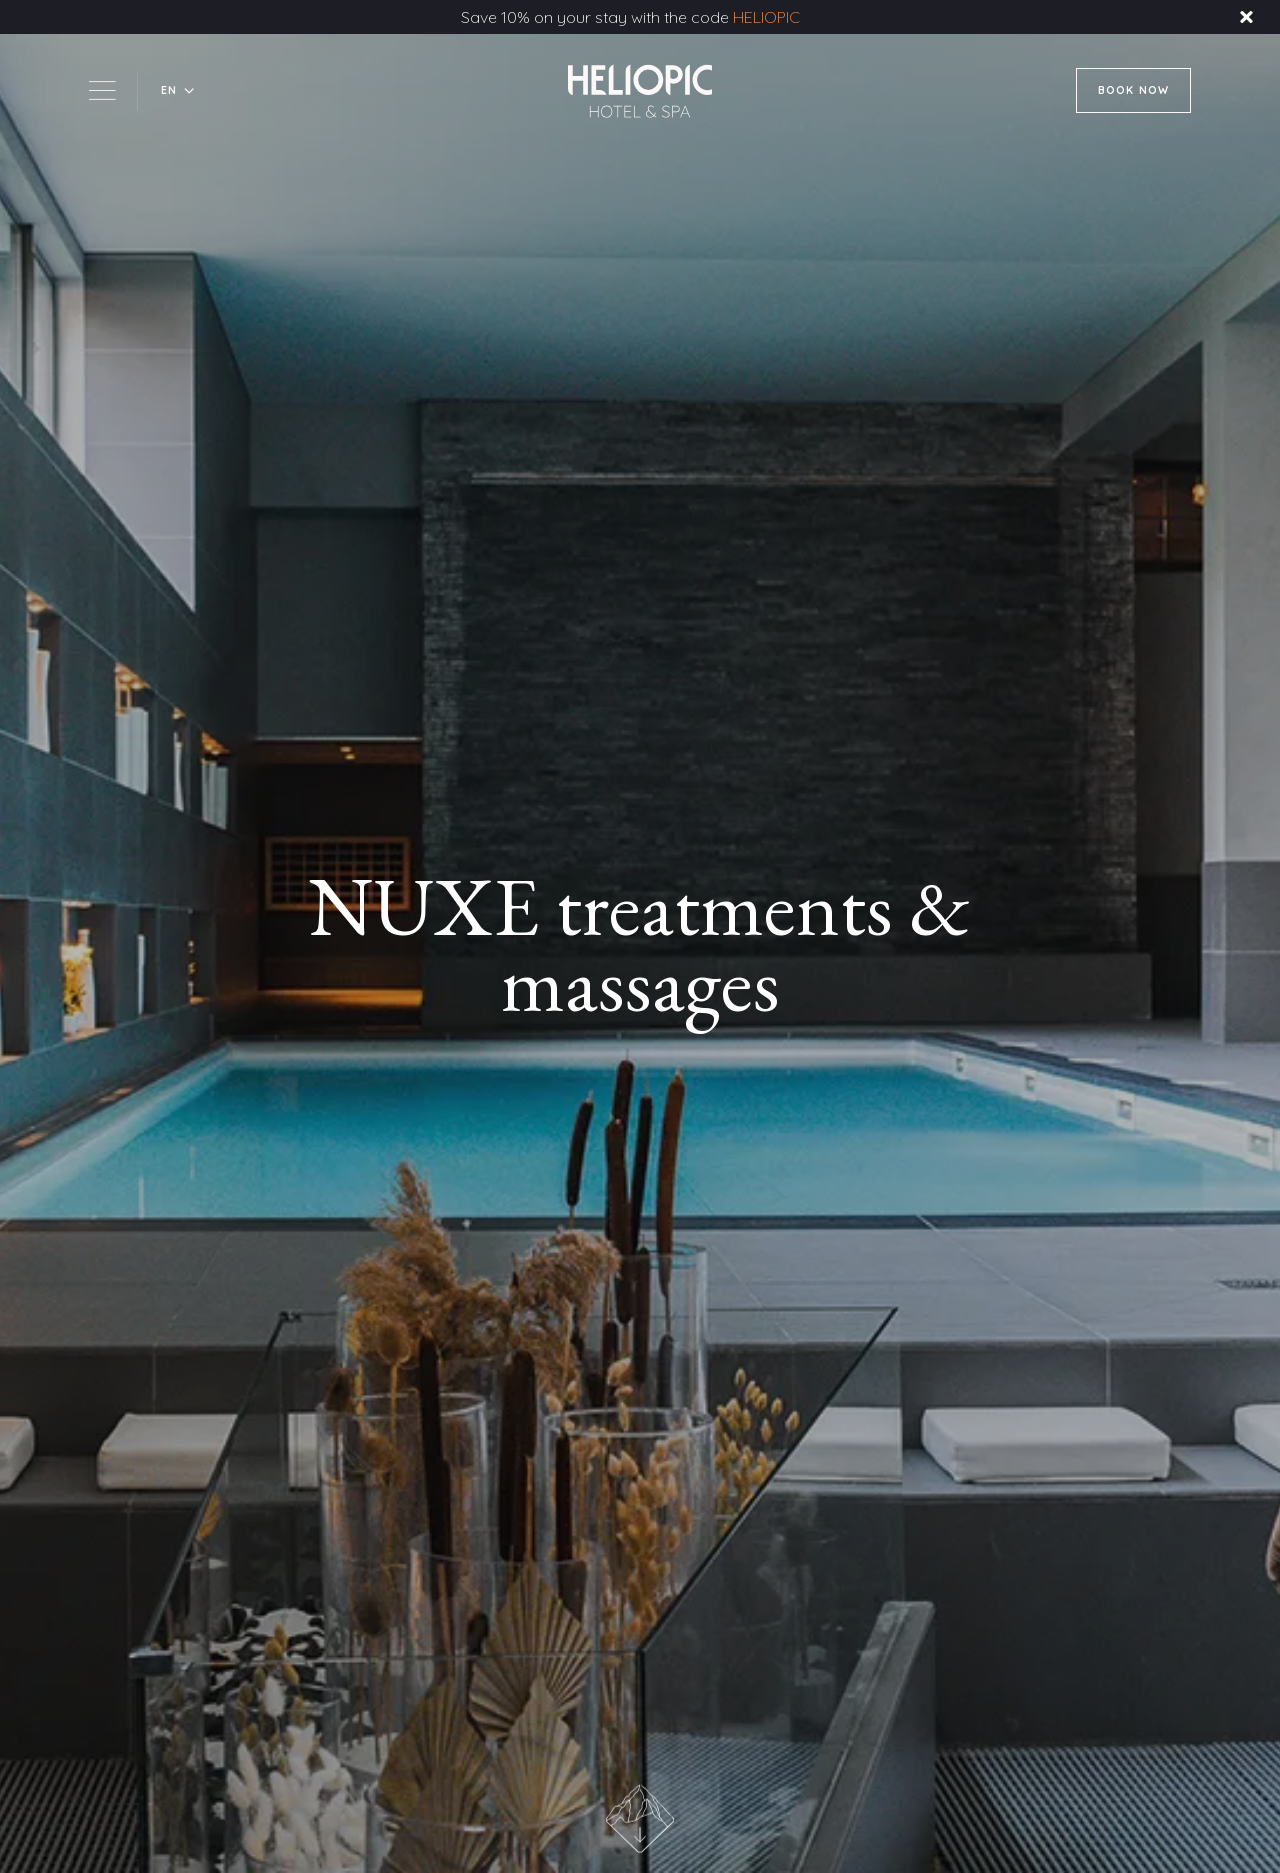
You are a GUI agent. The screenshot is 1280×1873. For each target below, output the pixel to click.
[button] (178, 90)
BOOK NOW (1133, 90)
